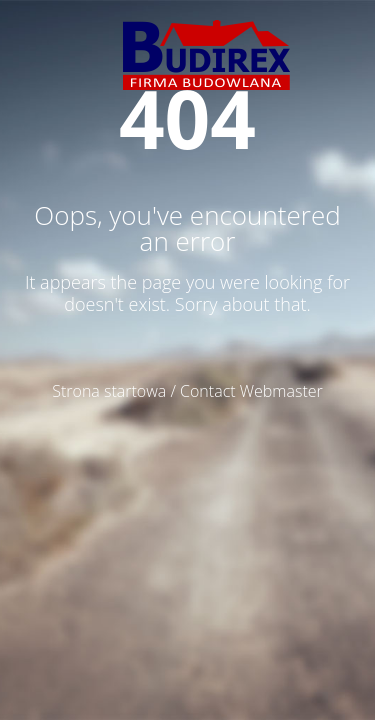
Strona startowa (109, 391)
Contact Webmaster (251, 391)
